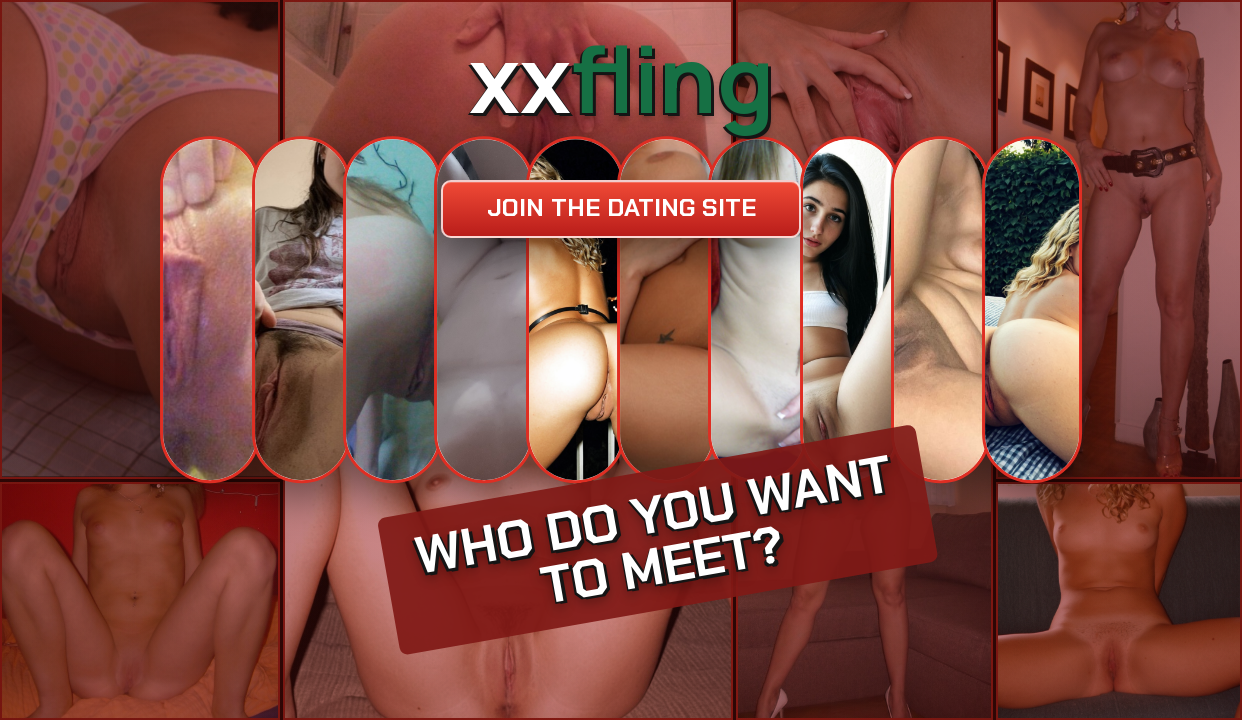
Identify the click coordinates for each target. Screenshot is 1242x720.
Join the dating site (621, 207)
